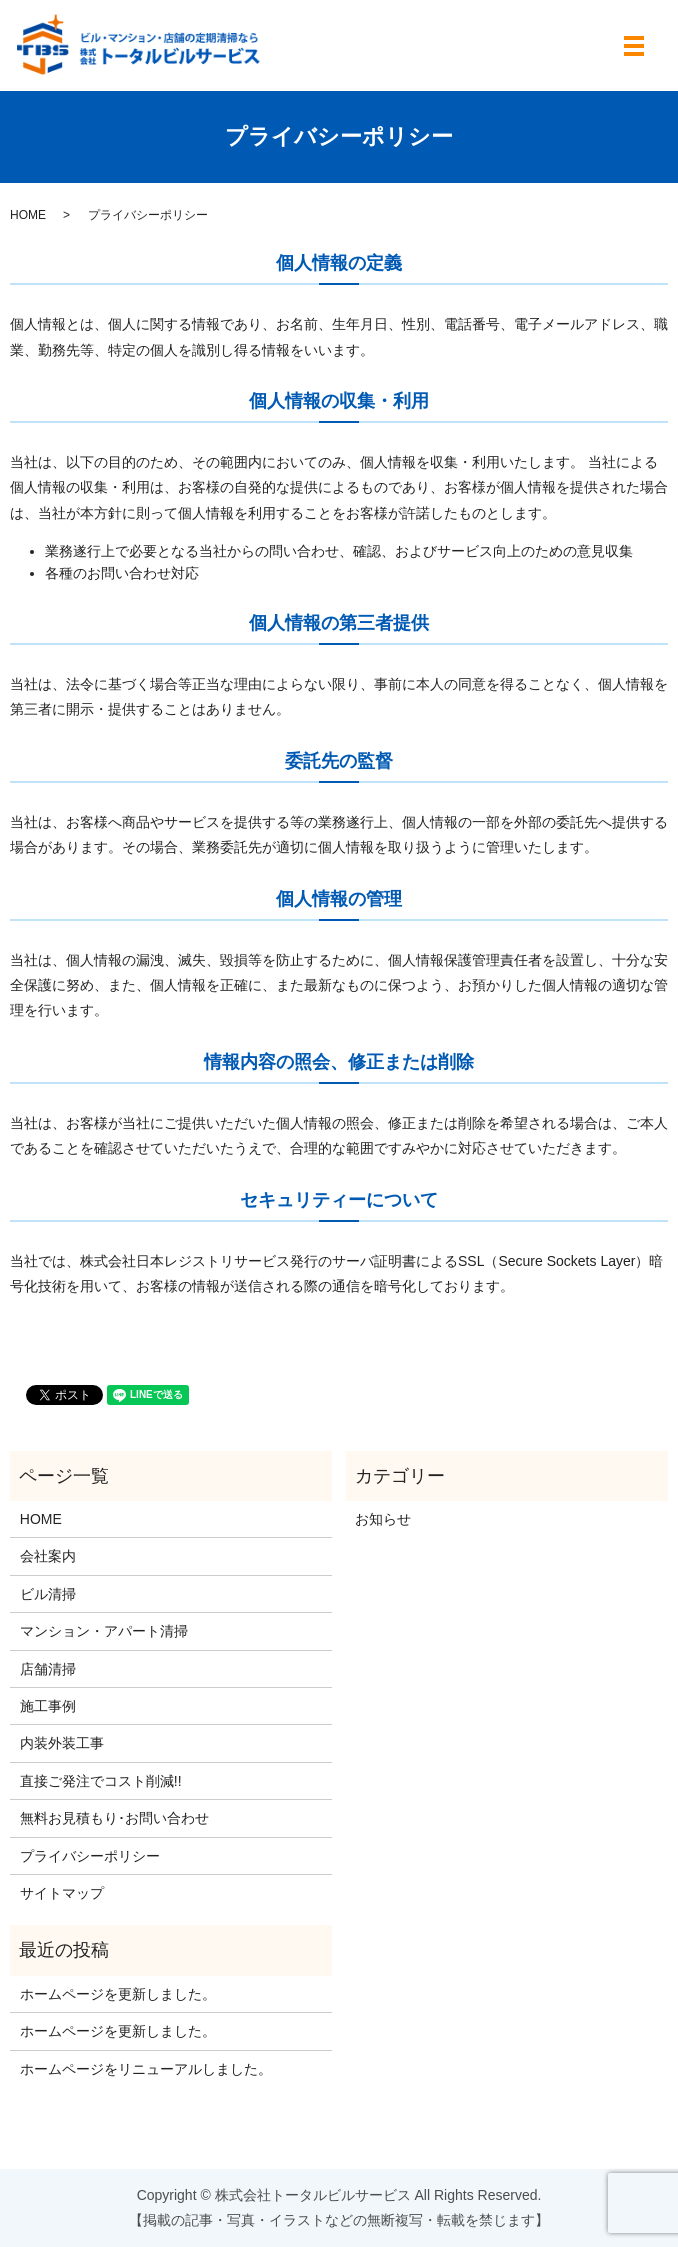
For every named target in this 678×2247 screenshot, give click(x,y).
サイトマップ (62, 1893)
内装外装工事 (62, 1743)
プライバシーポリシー (90, 1856)
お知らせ (383, 1519)
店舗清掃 (48, 1669)
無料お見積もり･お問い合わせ (114, 1818)
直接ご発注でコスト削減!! (101, 1781)
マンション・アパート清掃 (104, 1631)
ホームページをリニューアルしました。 (146, 2069)
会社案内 (48, 1556)
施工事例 (48, 1706)
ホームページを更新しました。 (118, 1994)
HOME (28, 215)
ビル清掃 (48, 1594)
